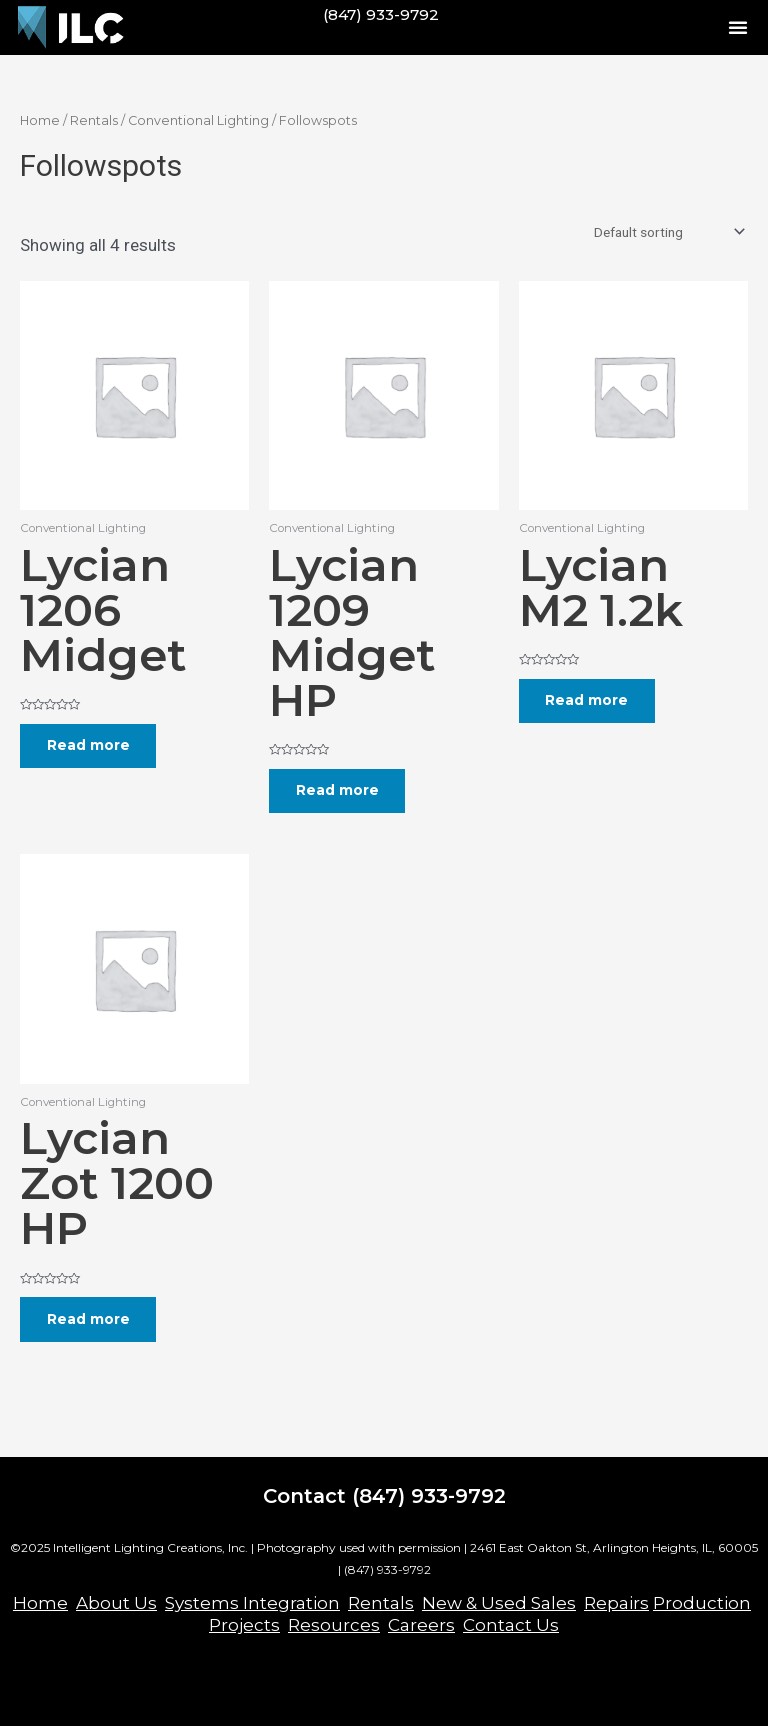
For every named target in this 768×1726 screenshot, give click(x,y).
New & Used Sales (499, 1603)
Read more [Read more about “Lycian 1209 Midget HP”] (338, 791)
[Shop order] (667, 232)
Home (40, 120)
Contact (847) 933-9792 (384, 1495)
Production (702, 1603)
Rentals (94, 120)
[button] (738, 27)
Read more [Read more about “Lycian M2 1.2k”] (588, 701)
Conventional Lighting (198, 120)
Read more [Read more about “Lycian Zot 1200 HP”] (89, 1321)
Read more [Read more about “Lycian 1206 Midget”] (89, 746)
